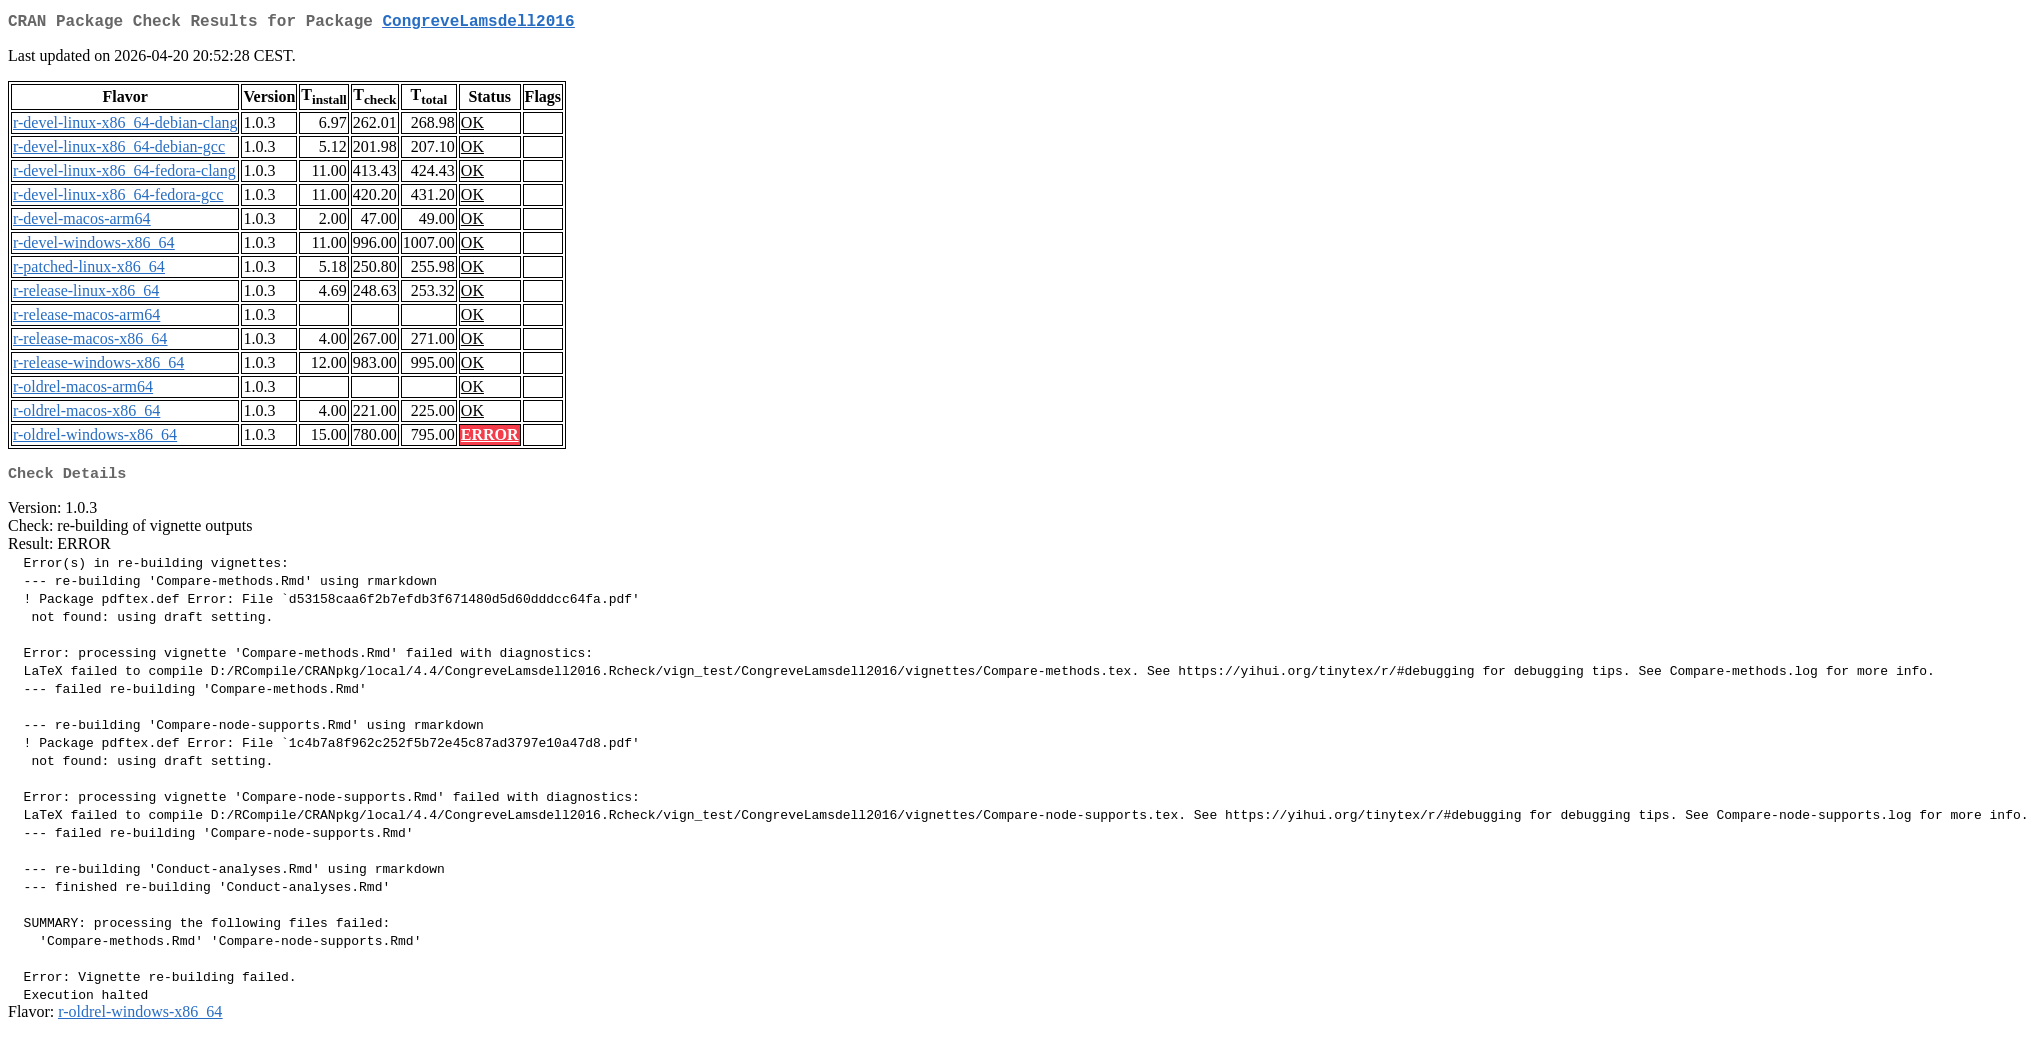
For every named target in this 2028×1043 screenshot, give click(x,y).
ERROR (490, 438)
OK (472, 126)
